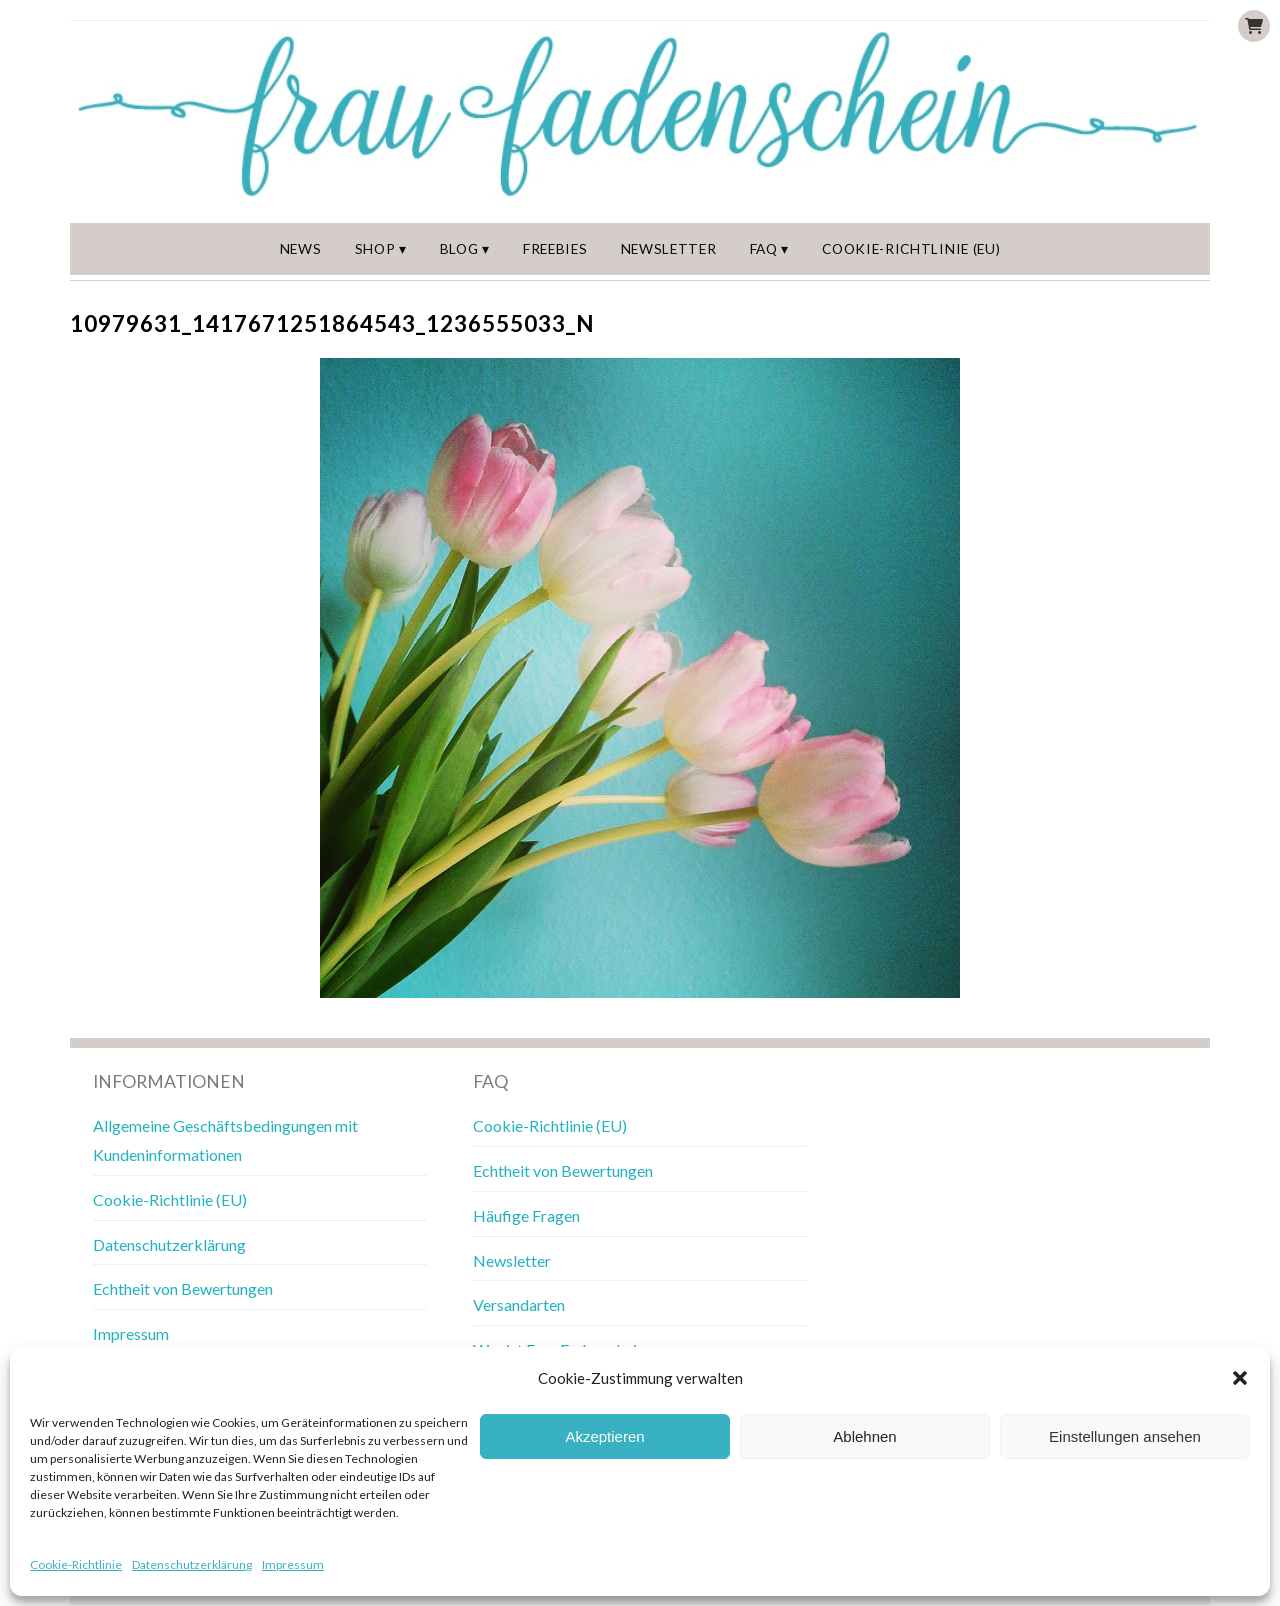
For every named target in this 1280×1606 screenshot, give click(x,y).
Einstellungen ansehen (1125, 1436)
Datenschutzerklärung (192, 1564)
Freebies (557, 249)
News (302, 249)
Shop (377, 249)
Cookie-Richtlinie (76, 1564)
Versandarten (519, 1305)
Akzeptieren (604, 1436)
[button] (1240, 1378)
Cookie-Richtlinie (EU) (912, 249)
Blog (461, 249)
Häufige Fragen (526, 1216)
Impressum (293, 1564)
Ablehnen (864, 1436)
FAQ (767, 249)
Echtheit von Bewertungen (183, 1289)
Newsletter (671, 249)
